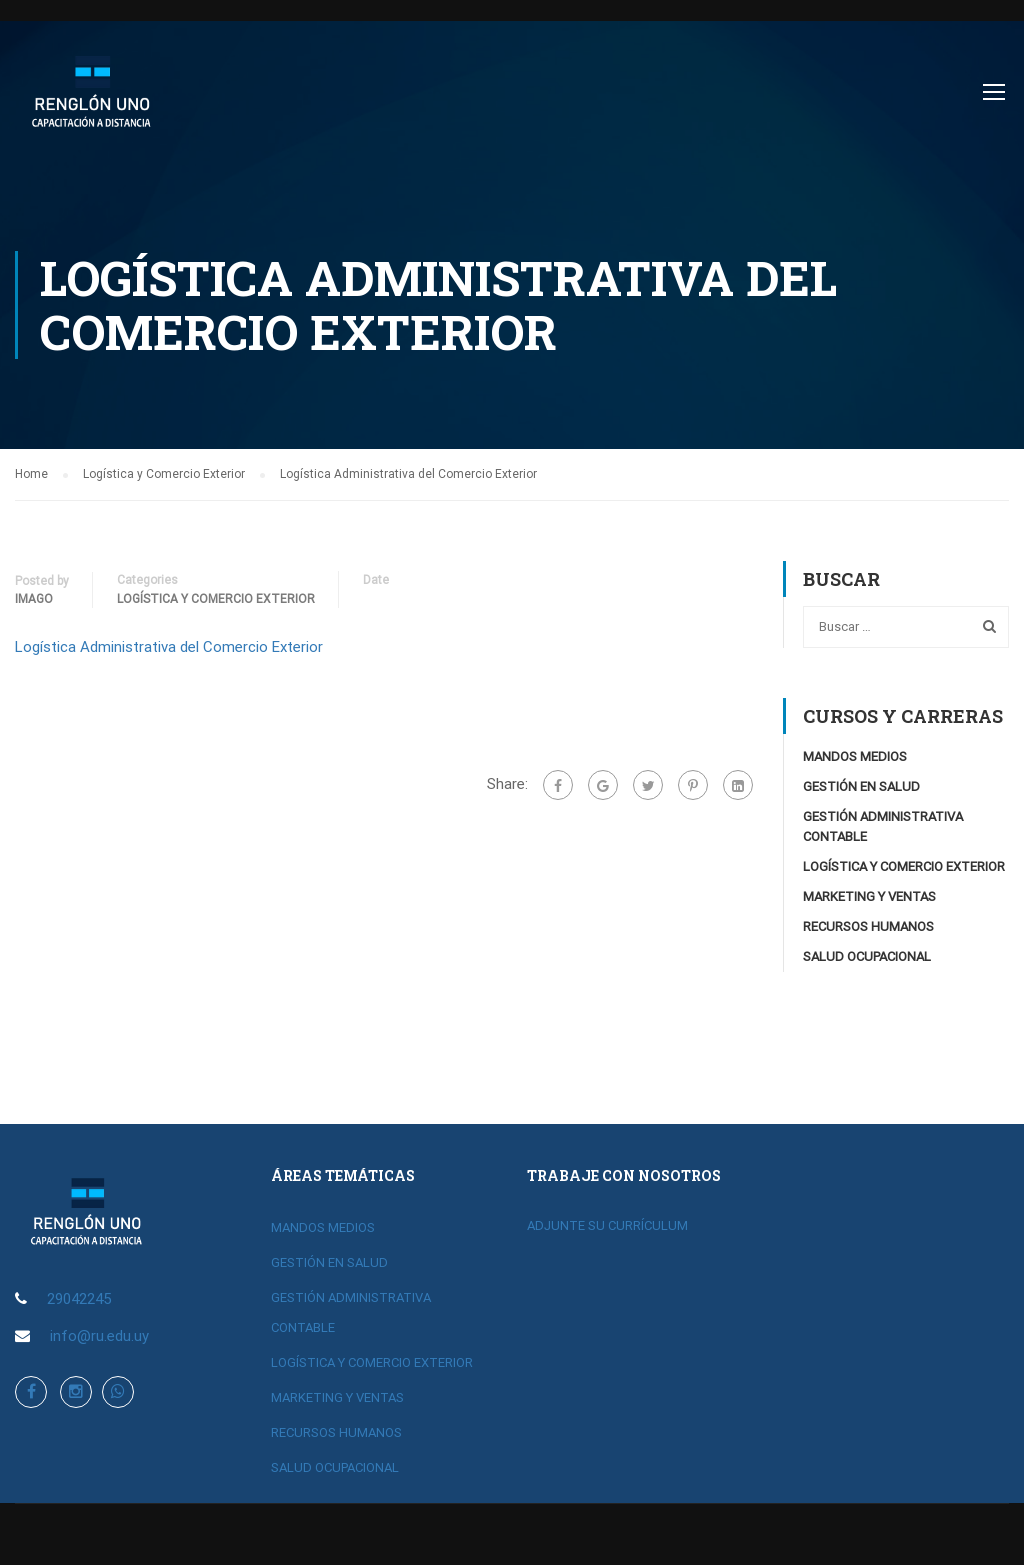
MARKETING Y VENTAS (869, 897)
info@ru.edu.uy (99, 1336)
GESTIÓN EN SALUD (861, 787)
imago (34, 600)
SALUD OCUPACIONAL (867, 957)
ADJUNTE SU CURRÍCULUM (607, 1225)
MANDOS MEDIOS (855, 757)
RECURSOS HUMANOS (868, 927)
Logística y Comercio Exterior (216, 600)
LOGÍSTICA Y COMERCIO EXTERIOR (904, 867)
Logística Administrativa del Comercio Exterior (169, 648)
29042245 (79, 1299)
